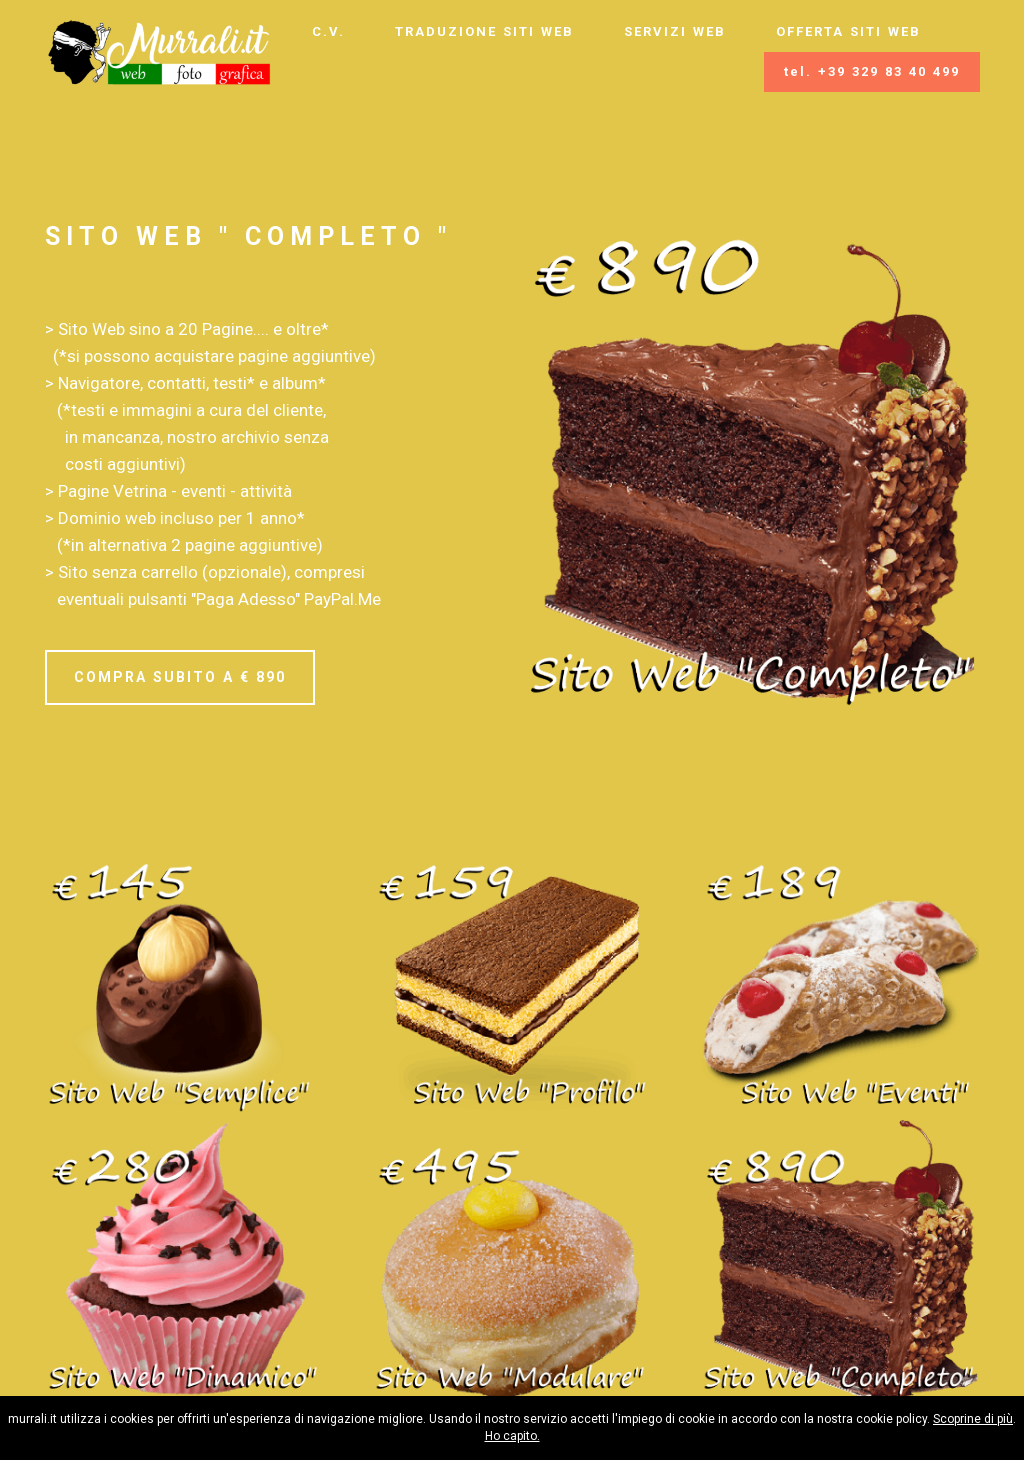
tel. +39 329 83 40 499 (872, 71)
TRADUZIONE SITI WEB (484, 31)
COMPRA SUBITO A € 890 (180, 677)
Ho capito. (512, 1436)
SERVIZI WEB (675, 31)
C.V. (328, 31)
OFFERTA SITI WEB (848, 31)
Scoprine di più (973, 1419)
